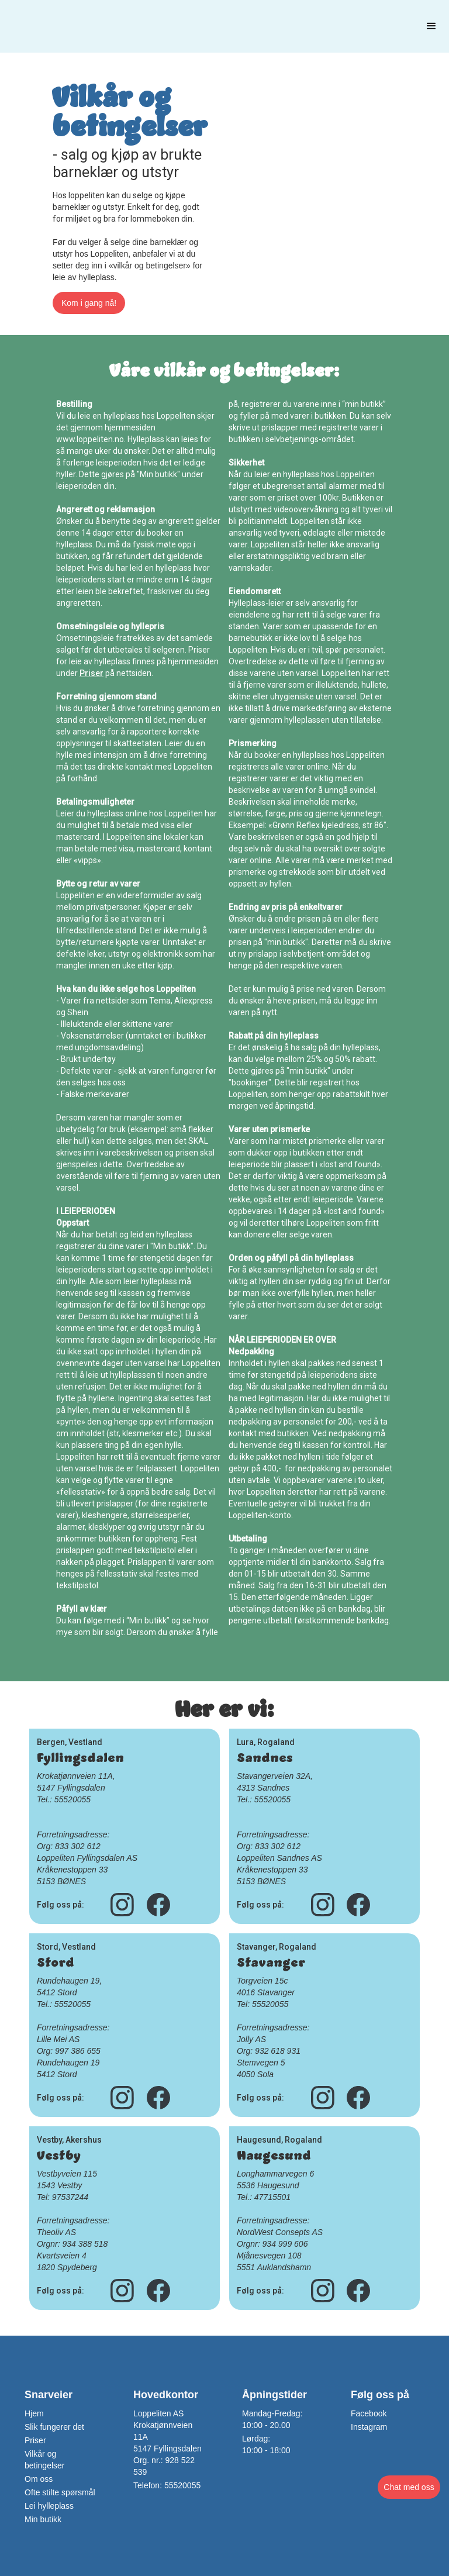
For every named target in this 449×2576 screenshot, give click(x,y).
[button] (431, 26)
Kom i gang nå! (88, 303)
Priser (91, 673)
